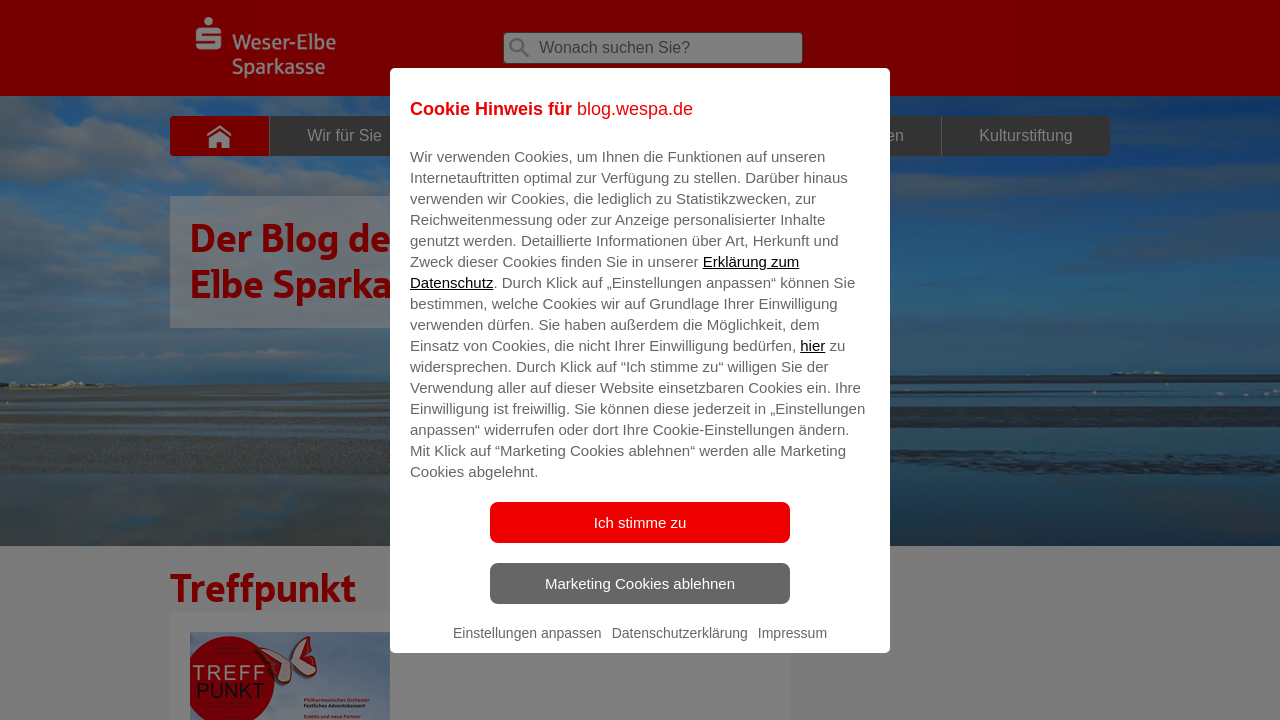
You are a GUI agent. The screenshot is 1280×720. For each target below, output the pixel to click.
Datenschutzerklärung (680, 647)
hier (812, 359)
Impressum (792, 647)
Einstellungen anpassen (527, 647)
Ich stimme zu (640, 536)
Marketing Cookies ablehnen (640, 597)
